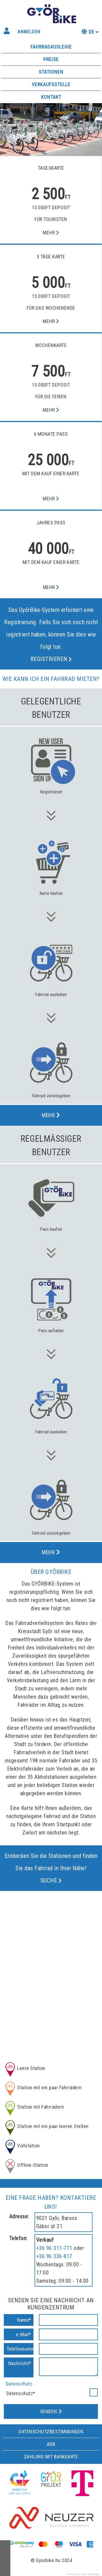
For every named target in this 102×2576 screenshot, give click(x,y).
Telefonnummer (20, 2349)
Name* (24, 2320)
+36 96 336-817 (54, 2256)
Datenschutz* (21, 2393)
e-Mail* (23, 2334)
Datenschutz (19, 2384)
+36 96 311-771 (54, 2248)
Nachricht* (19, 2363)
